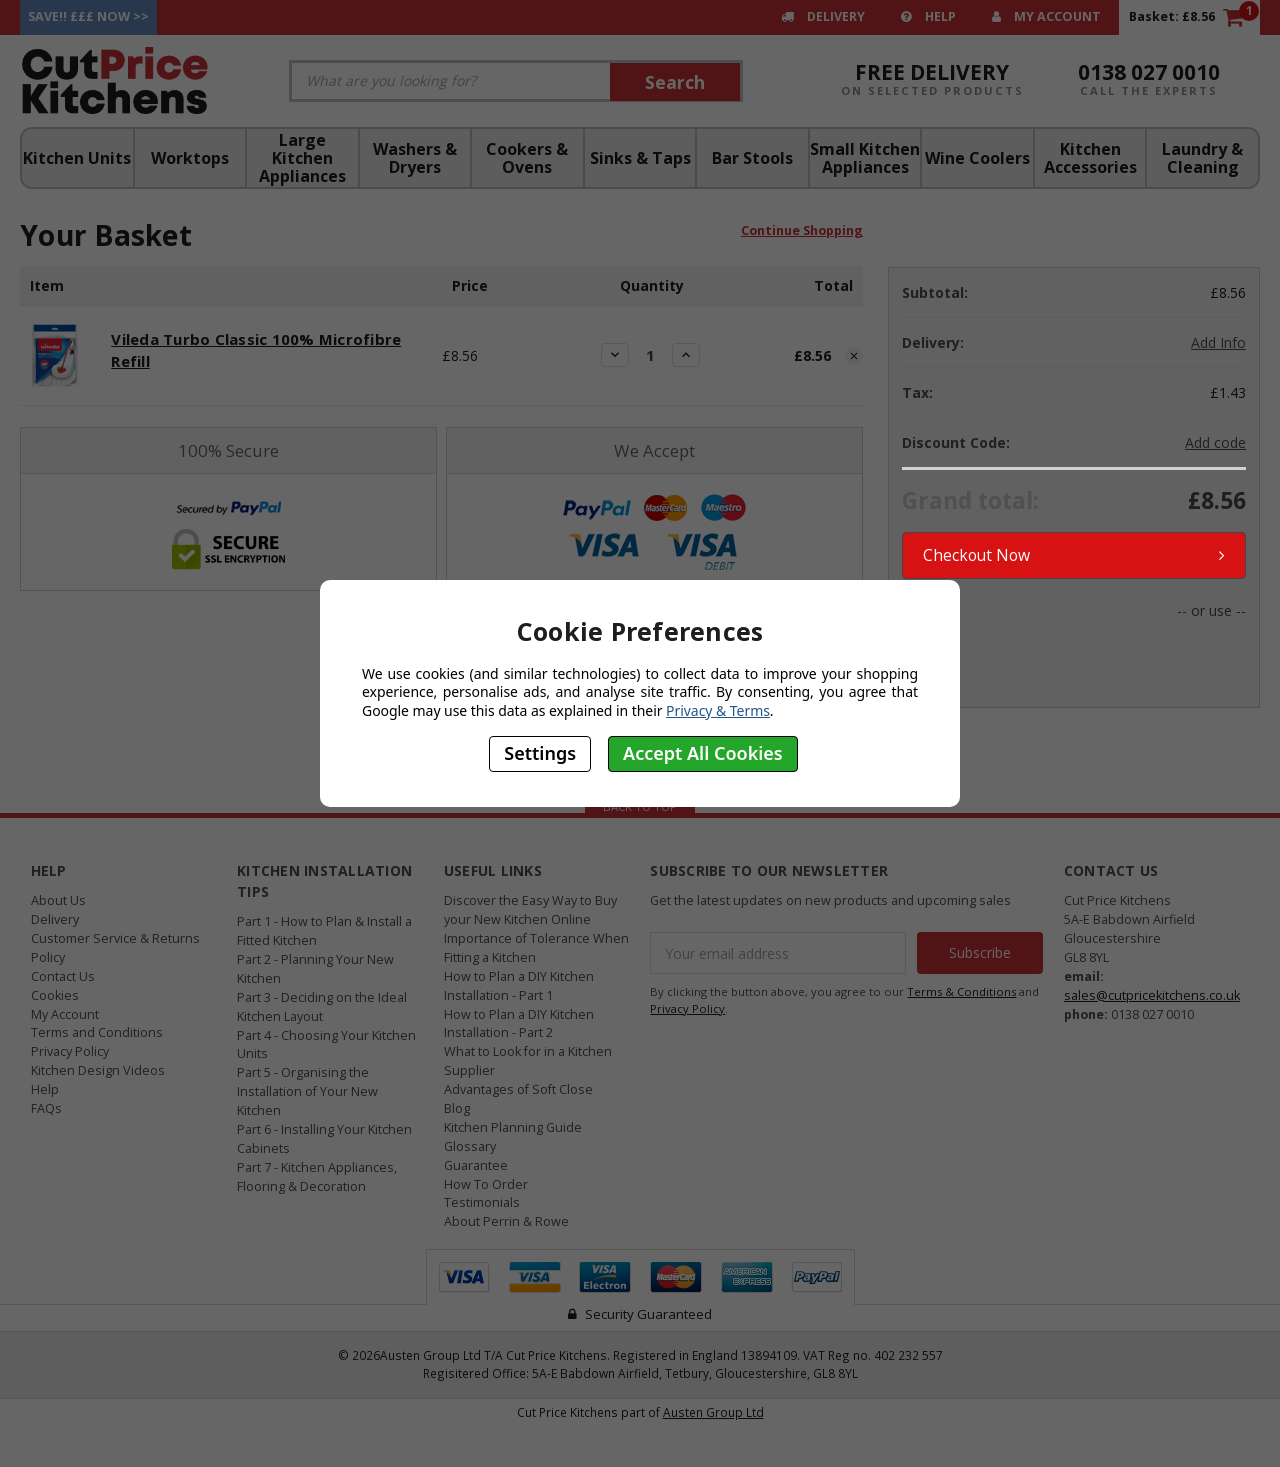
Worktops (190, 158)
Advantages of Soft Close (518, 1087)
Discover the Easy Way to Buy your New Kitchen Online (530, 908)
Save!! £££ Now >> (88, 16)
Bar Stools (752, 158)
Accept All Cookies (703, 753)
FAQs (46, 1106)
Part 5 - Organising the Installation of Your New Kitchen (307, 1090)
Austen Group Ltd (713, 1410)
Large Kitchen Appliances (302, 158)
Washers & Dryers (415, 158)
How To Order (486, 1182)
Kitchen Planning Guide (513, 1125)
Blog (457, 1106)
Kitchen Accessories (1090, 158)
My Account (1046, 16)
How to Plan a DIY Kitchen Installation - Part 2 (519, 1022)
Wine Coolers (977, 158)
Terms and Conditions (97, 1031)
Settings (540, 753)
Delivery (823, 16)
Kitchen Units (77, 158)
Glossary (470, 1144)
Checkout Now (1074, 554)
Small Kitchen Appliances (865, 158)
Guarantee (476, 1163)
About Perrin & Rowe (506, 1220)
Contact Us (63, 974)
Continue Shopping (802, 237)
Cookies (55, 993)
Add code (1215, 442)
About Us (58, 898)
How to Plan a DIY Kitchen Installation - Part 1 (519, 984)
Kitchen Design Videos (98, 1069)
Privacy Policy (70, 1050)
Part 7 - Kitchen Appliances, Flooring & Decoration (317, 1175)
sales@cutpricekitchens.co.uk (1152, 993)
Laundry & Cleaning (1202, 158)
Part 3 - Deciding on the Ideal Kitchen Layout (322, 1005)
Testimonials (482, 1201)
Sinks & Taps (640, 158)
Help (928, 16)
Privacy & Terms (718, 710)
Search (675, 82)
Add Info (1218, 342)
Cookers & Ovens (527, 158)
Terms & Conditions (961, 989)
